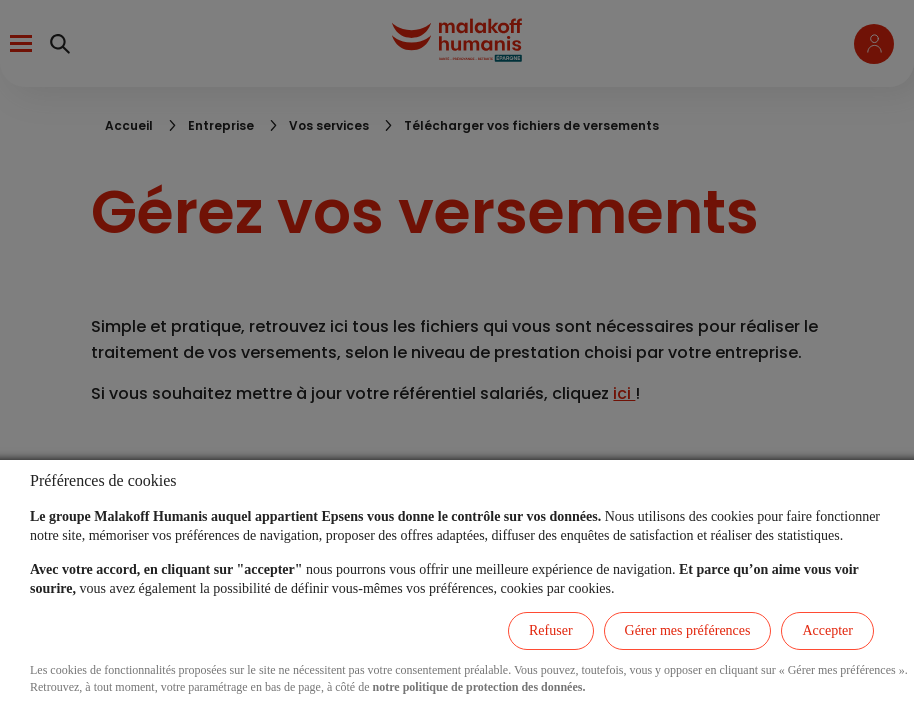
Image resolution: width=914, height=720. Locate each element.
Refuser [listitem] (551, 630)
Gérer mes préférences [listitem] (688, 630)
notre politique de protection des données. (479, 687)
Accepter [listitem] (827, 630)
